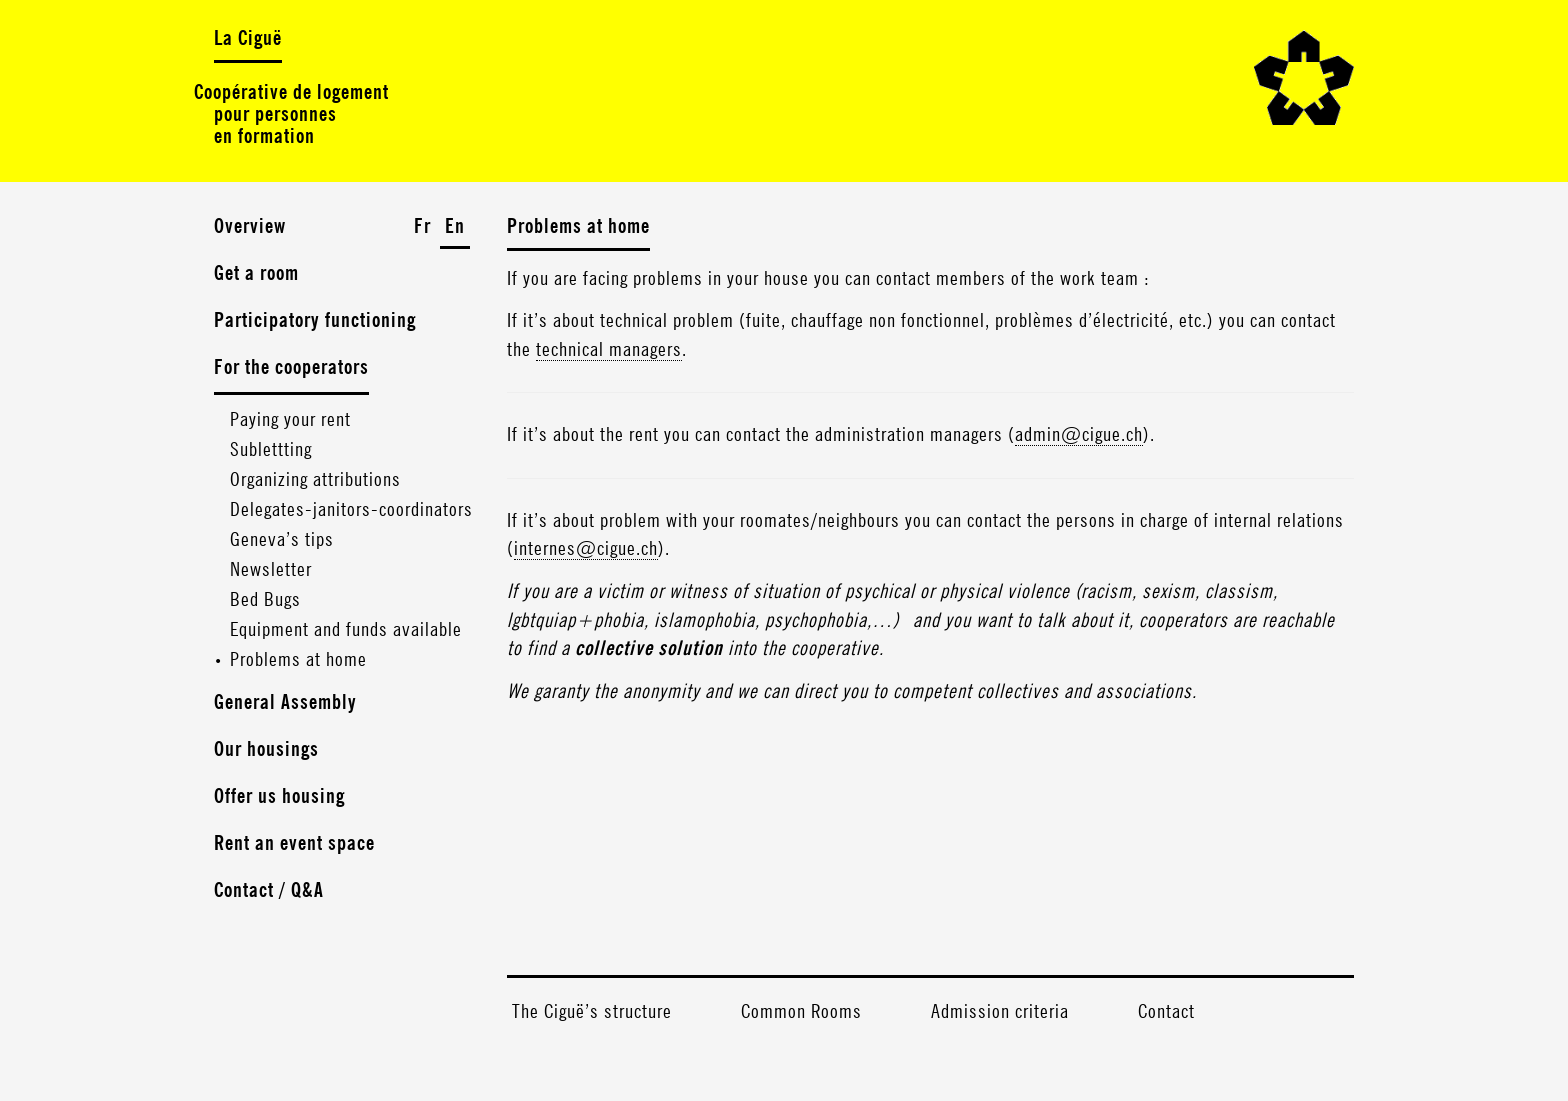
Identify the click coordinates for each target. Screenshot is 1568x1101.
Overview (250, 227)
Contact (1166, 1012)
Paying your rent (290, 420)
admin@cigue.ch (1079, 435)
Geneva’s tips (282, 540)
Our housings (266, 750)
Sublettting (271, 450)
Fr (422, 227)
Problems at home (298, 660)
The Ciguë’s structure (592, 1012)
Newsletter (271, 570)
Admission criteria (1000, 1012)
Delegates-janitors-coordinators (351, 510)
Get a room (256, 274)
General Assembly (285, 703)
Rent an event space (294, 844)
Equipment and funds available (346, 630)
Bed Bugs (265, 600)
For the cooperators (291, 368)
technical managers (609, 350)
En (455, 227)
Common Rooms (801, 1012)
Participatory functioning (315, 321)
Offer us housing (279, 797)
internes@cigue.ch (586, 549)
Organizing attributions (315, 480)
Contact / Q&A (269, 891)
